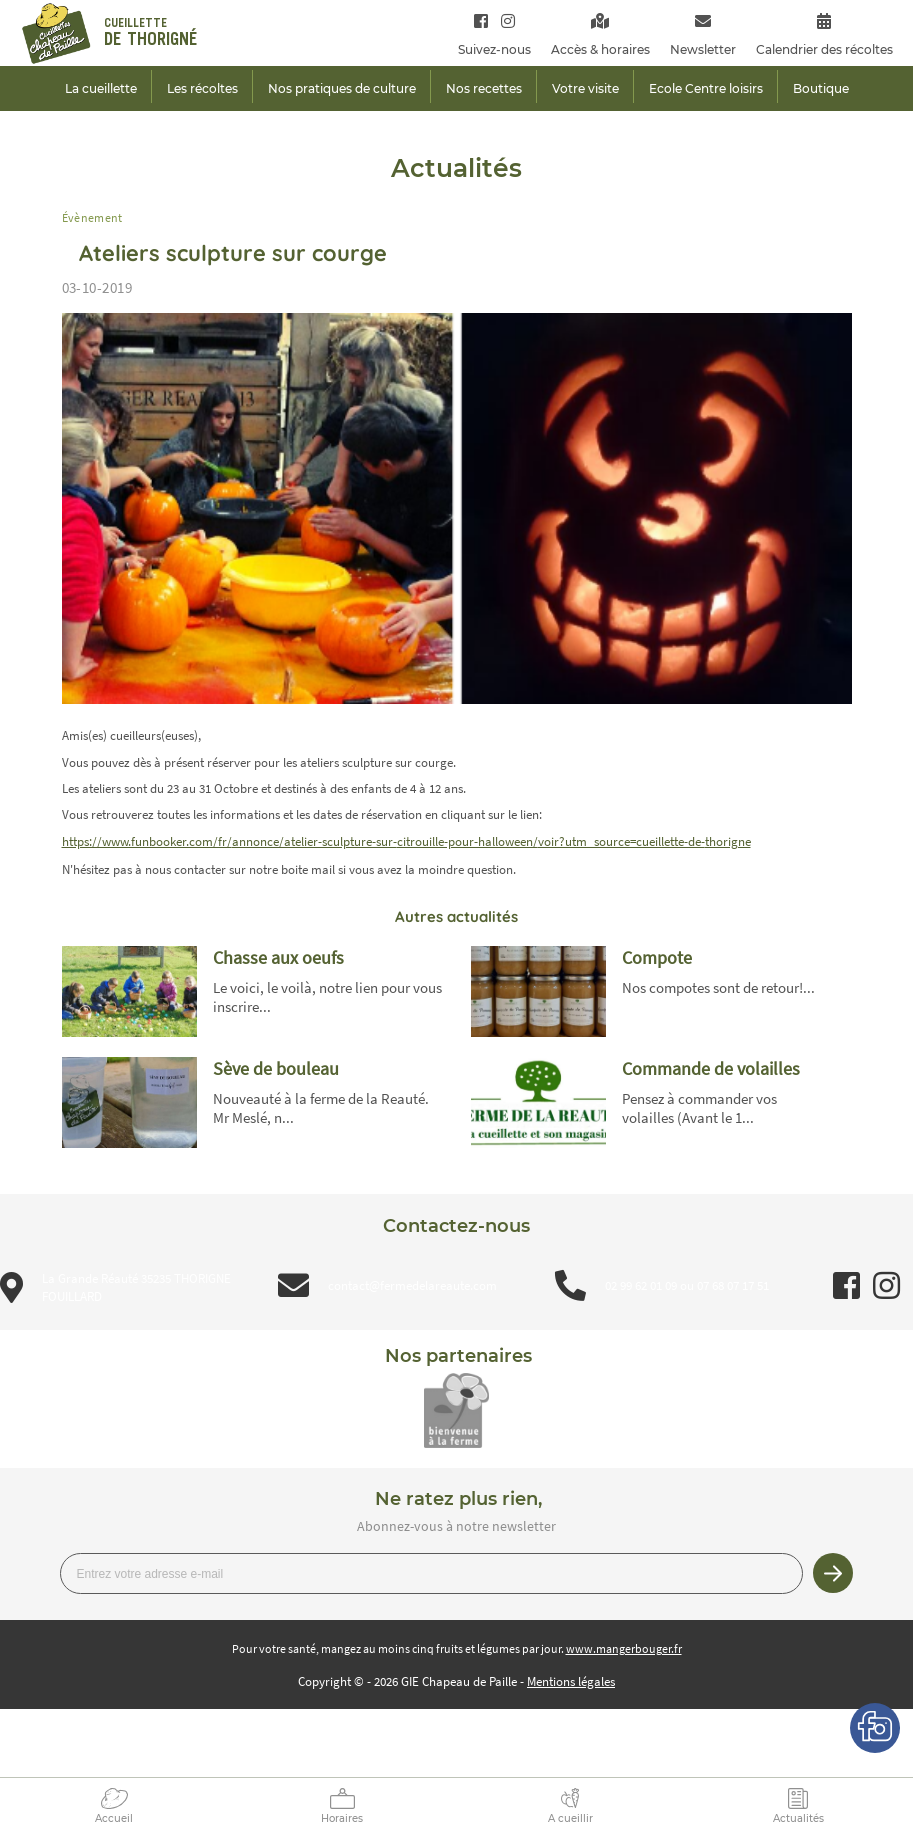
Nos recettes (484, 88)
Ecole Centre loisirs (706, 88)
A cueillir (570, 1818)
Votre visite (585, 88)
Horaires (342, 1818)
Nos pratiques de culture (342, 88)
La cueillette (101, 88)
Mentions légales (571, 1681)
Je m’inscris (833, 1573)
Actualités (798, 1818)
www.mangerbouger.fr (624, 1648)
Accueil (114, 1818)
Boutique (821, 88)
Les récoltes (202, 88)
